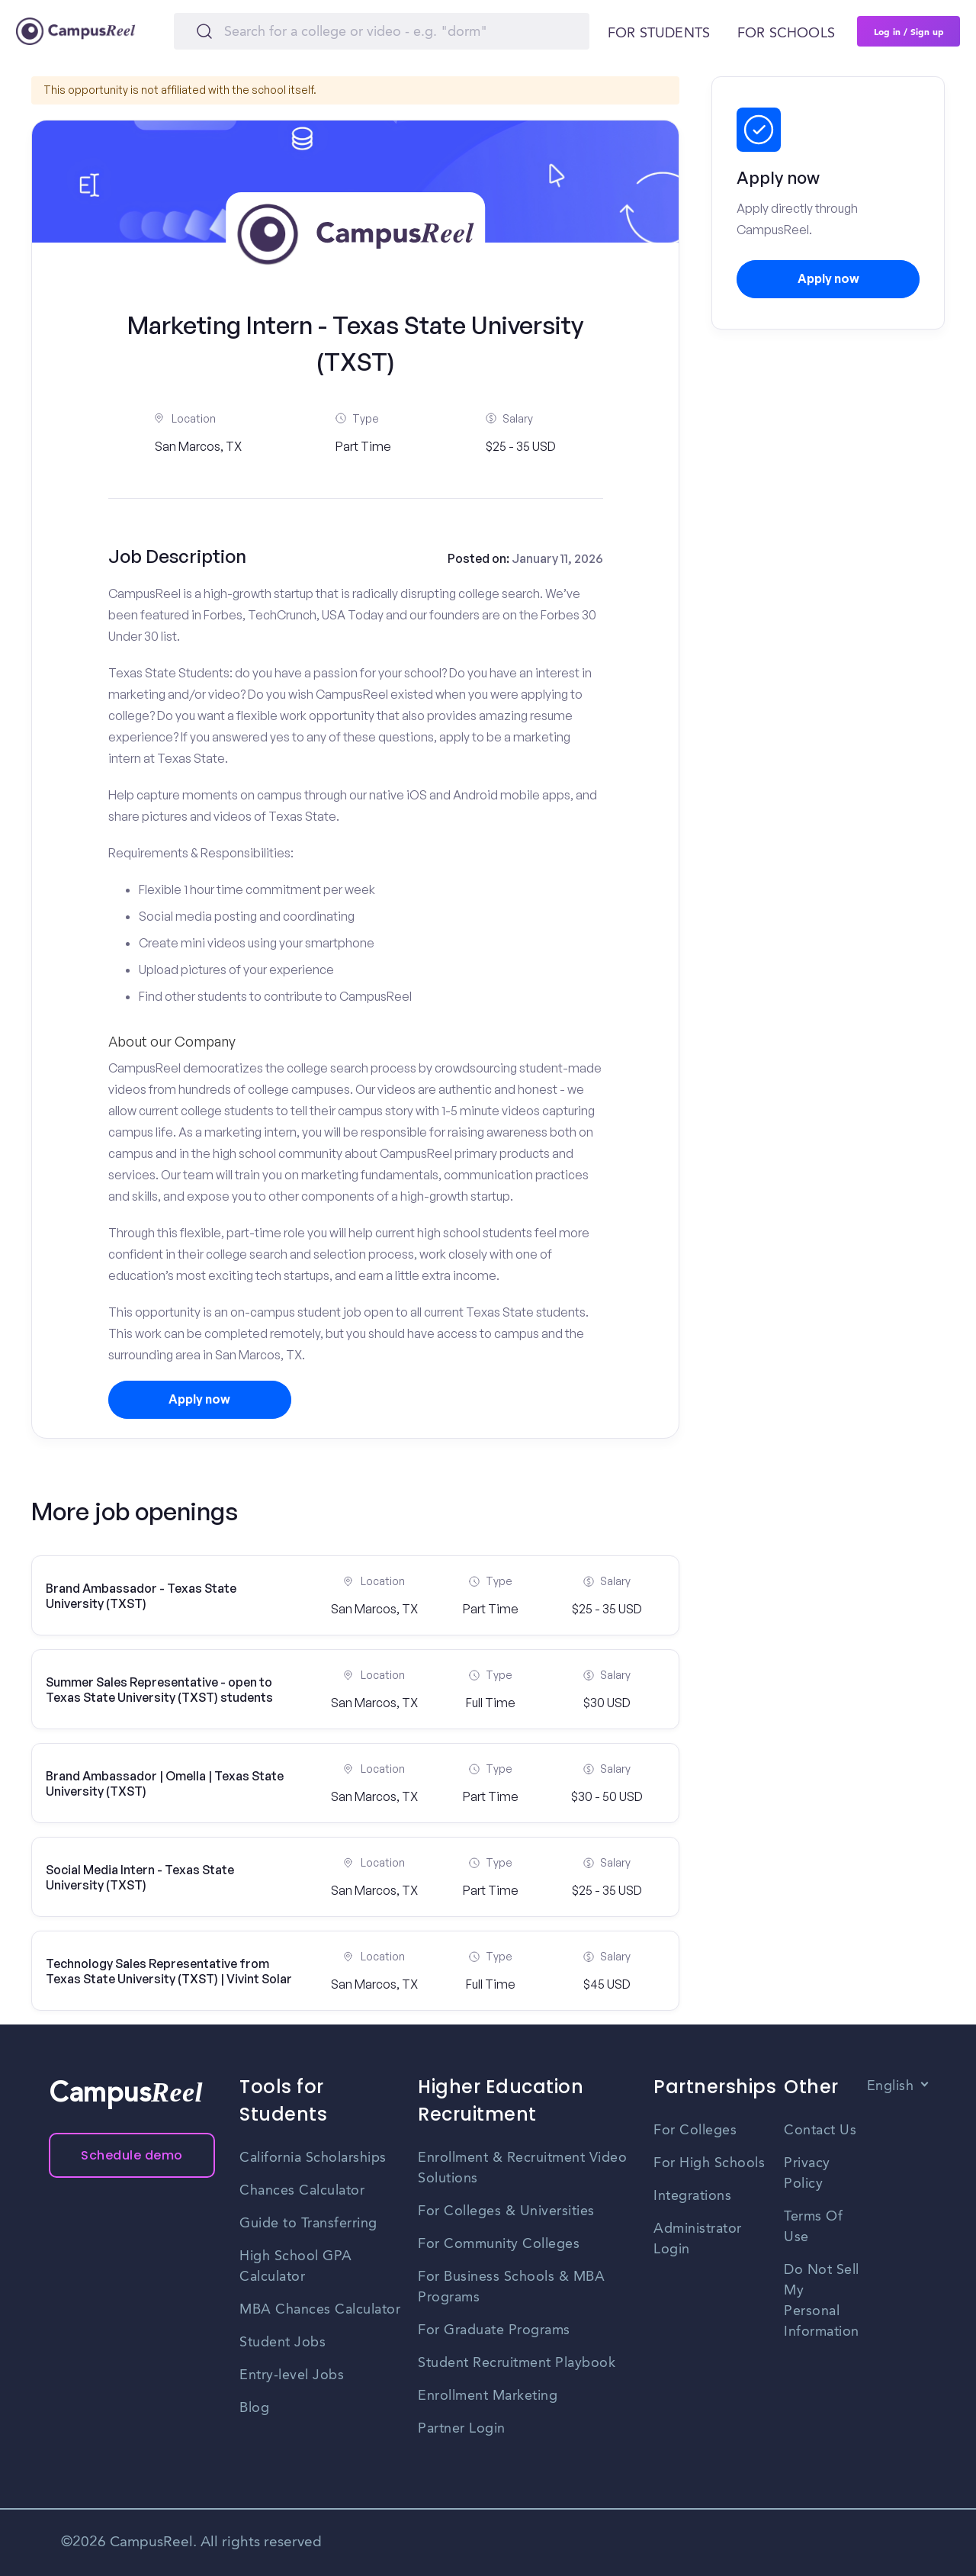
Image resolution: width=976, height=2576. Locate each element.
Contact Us (820, 2130)
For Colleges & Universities (506, 2211)
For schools (786, 33)
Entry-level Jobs (291, 2375)
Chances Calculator (301, 2191)
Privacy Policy (807, 2173)
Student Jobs (282, 2342)
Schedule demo (132, 2155)
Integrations (692, 2196)
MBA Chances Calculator (319, 2310)
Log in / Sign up (909, 31)
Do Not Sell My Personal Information (821, 2301)
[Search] (381, 31)
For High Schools (709, 2163)
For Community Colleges (499, 2244)
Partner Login (462, 2429)
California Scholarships (313, 2158)
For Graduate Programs (494, 2330)
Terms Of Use (813, 2227)
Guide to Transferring (308, 2223)
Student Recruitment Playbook (516, 2363)
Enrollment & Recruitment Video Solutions (522, 2168)
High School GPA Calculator (295, 2267)
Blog (254, 2408)
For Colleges (695, 2130)
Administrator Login (697, 2239)
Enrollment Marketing (487, 2396)
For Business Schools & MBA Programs (511, 2287)
